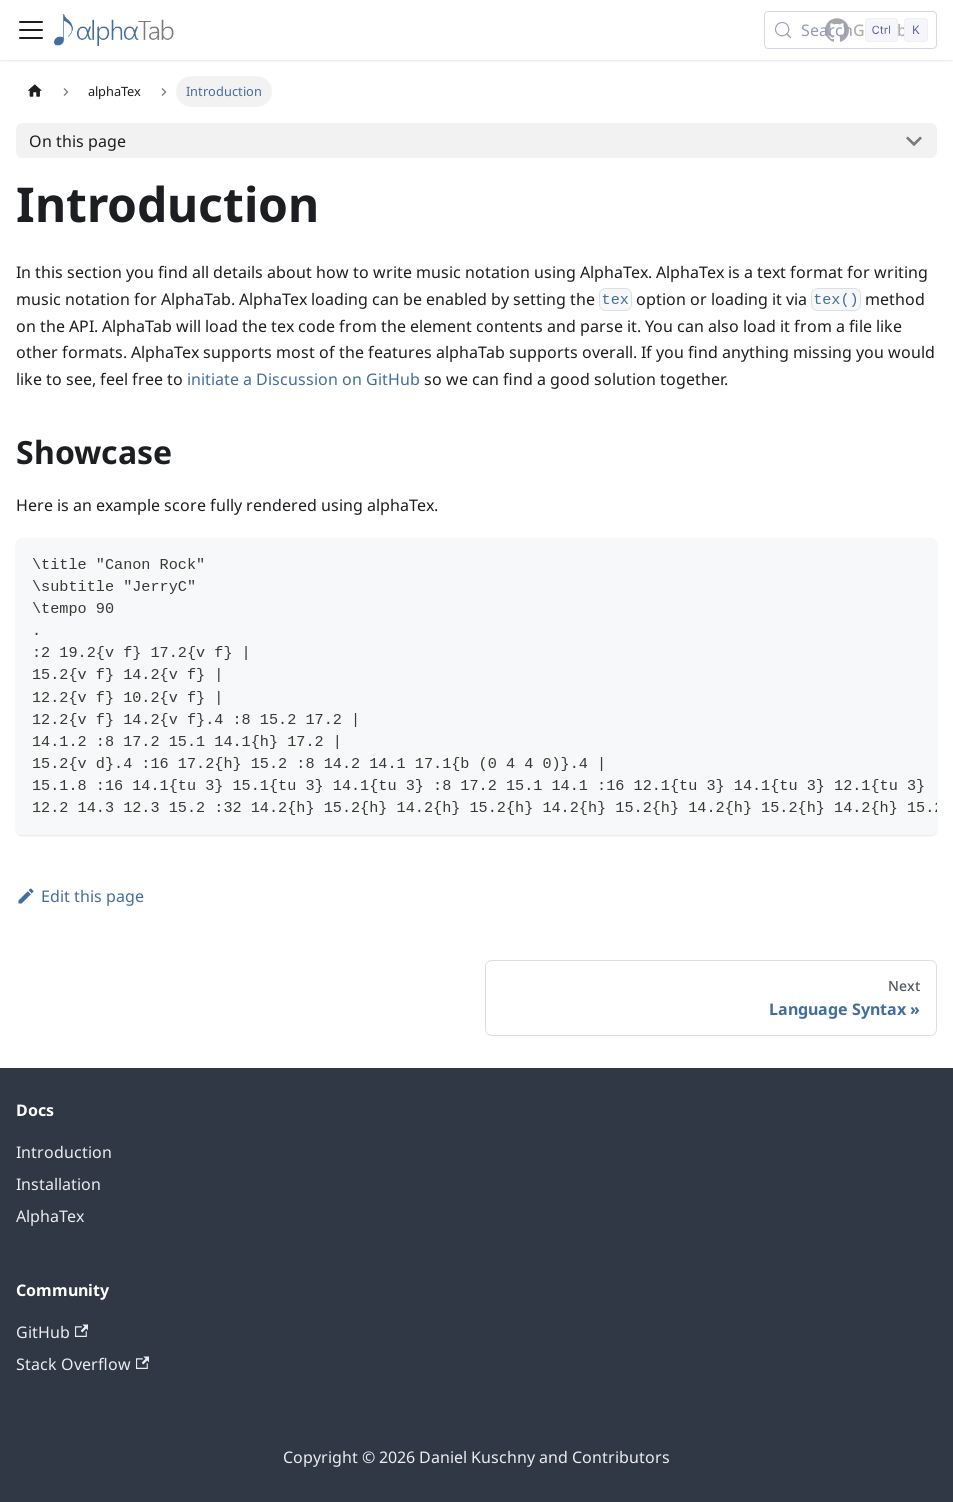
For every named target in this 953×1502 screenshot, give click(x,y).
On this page (77, 141)
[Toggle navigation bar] (31, 30)
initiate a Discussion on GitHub (303, 379)
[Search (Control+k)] (850, 30)
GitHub (52, 1332)
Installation (58, 1184)
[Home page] (35, 91)
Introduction (64, 1152)
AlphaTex (50, 1216)
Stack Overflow (82, 1364)
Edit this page (80, 896)
